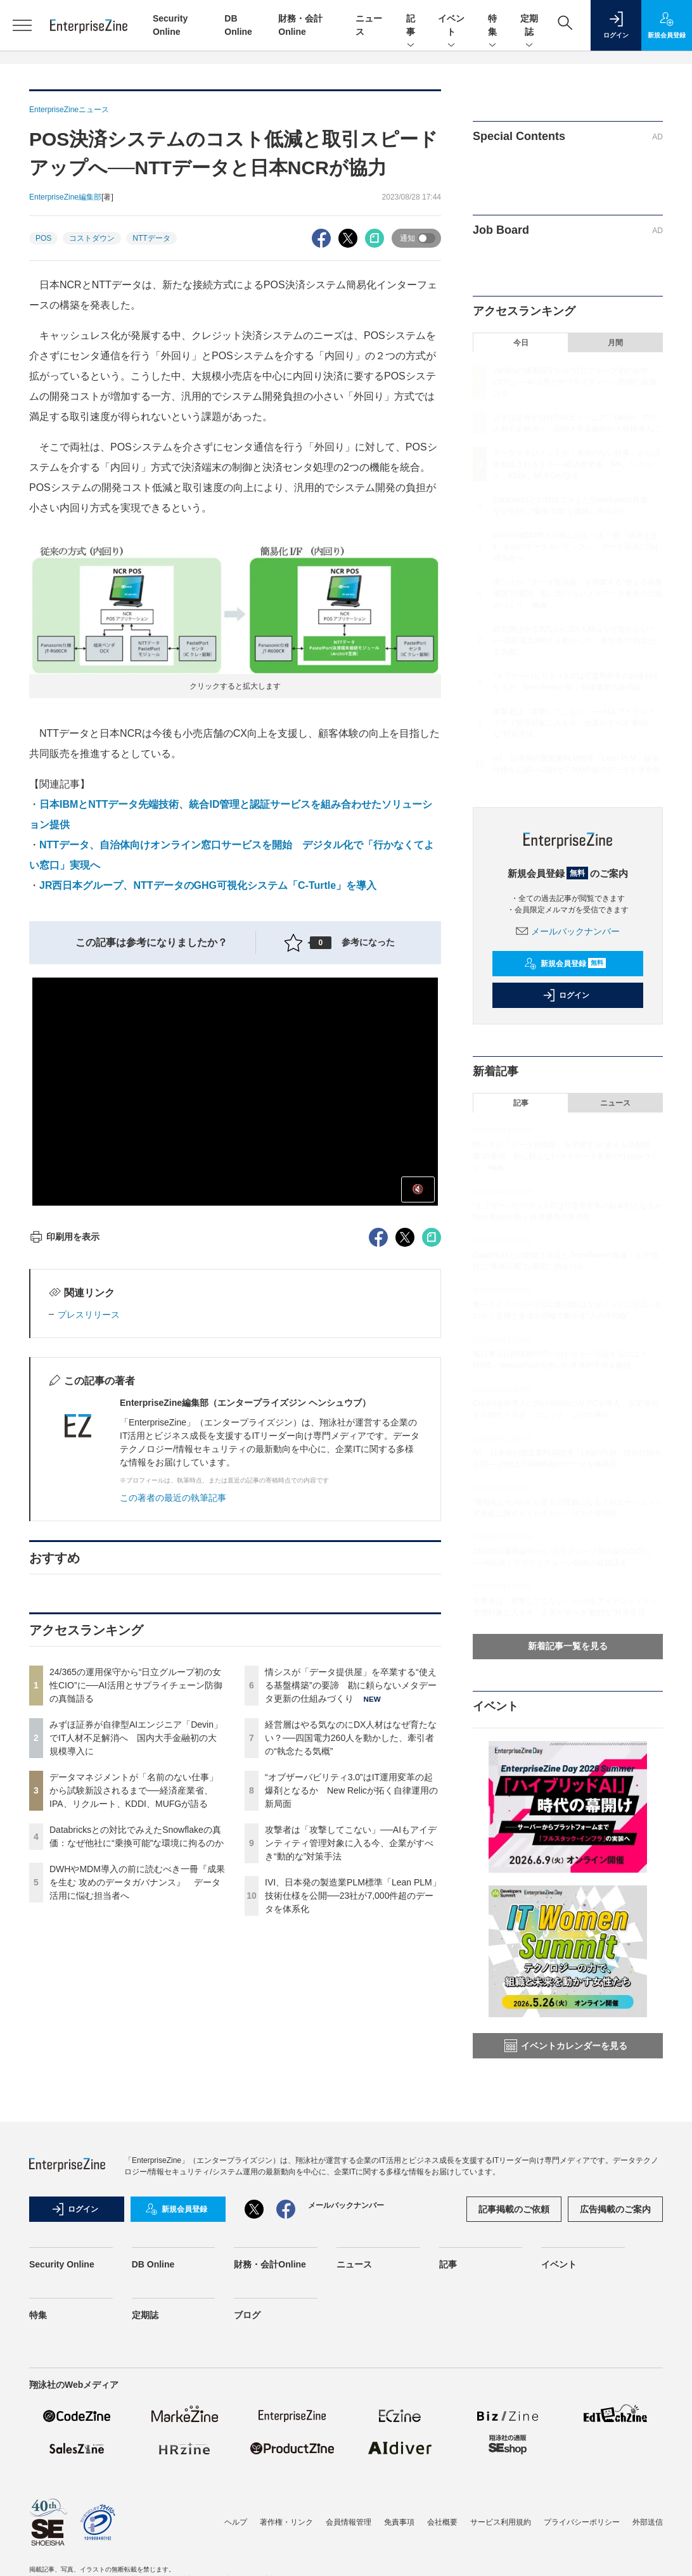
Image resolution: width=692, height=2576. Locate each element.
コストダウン (92, 238)
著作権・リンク (286, 2522)
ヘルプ (235, 2522)
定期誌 (529, 26)
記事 (410, 26)
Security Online (61, 2264)
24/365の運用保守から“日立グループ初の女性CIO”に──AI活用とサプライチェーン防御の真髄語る (135, 1685)
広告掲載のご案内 (615, 2209)
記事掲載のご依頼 (513, 2209)
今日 (521, 342)
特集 (492, 26)
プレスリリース (89, 1315)
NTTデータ (151, 238)
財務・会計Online (270, 2264)
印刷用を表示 (64, 1237)
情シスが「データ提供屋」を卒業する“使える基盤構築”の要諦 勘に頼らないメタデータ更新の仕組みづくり (351, 1685)
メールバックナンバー (568, 931)
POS (43, 238)
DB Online (153, 2264)
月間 (615, 342)
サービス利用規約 (500, 2522)
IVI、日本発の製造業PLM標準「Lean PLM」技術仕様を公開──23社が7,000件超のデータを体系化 (353, 1895)
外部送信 (647, 2522)
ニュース (615, 1103)
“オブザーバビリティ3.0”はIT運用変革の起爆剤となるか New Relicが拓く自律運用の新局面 (351, 1790)
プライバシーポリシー (582, 2522)
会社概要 (442, 2522)
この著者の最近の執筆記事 (173, 1498)
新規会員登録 (565, 963)
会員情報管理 (348, 2522)
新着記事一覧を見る (568, 1646)
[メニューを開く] (22, 25)
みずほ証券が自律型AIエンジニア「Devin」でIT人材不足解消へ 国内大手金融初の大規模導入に (135, 1737)
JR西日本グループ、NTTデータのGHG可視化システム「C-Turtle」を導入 (207, 885)
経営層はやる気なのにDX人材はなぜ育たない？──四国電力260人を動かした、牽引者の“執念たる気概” (351, 1737)
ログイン (565, 995)
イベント (451, 26)
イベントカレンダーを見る (565, 2045)
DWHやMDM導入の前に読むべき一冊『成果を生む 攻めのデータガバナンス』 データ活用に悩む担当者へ (137, 1882)
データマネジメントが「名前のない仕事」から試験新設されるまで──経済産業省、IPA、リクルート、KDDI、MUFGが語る (133, 1790)
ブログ (247, 2315)
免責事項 (399, 2522)
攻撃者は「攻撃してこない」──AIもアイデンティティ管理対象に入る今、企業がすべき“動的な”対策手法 (351, 1843)
